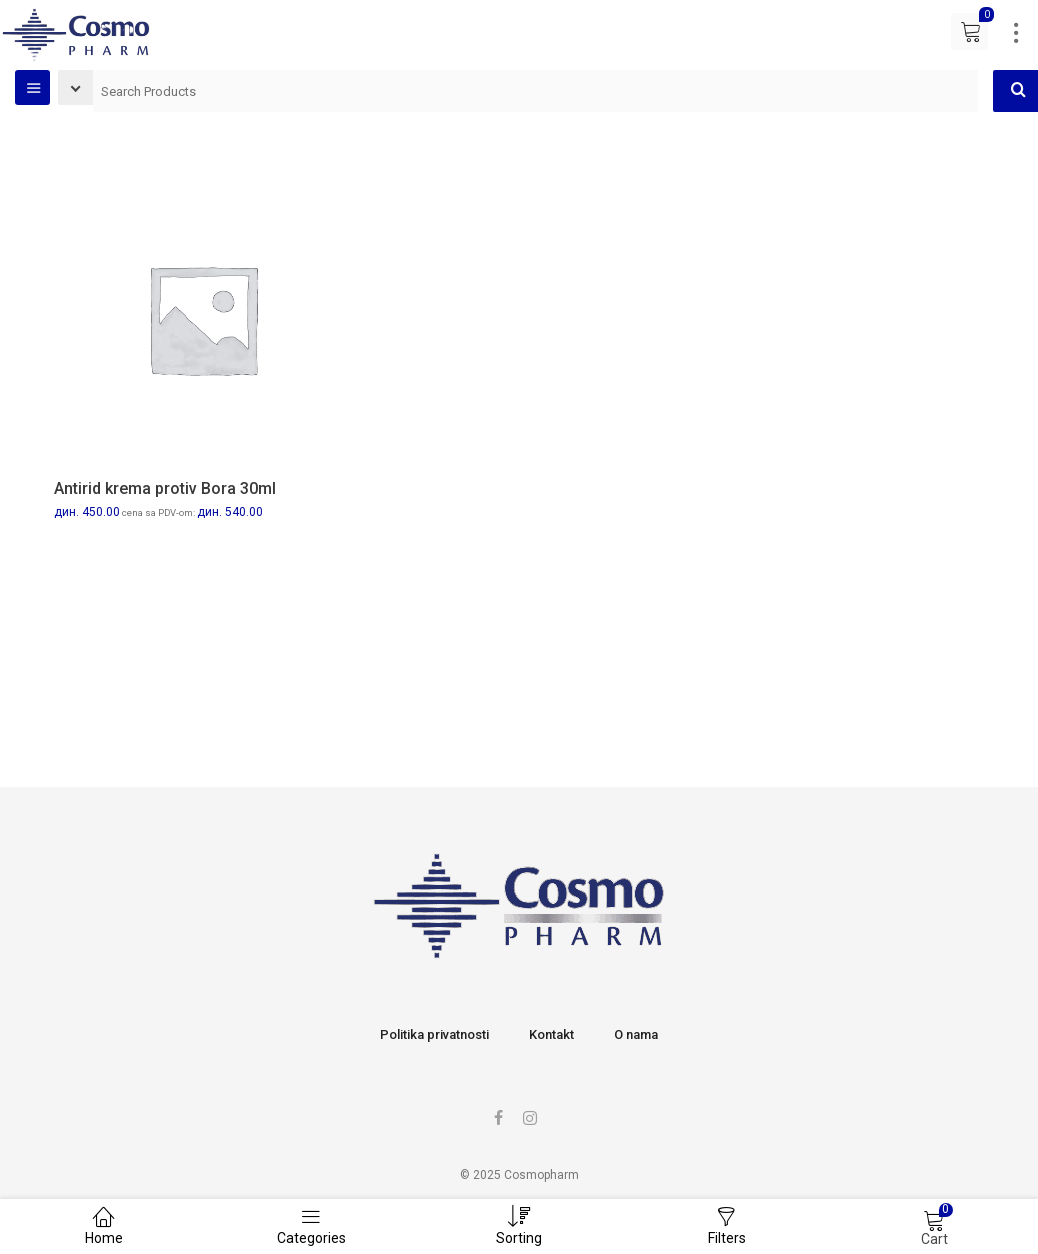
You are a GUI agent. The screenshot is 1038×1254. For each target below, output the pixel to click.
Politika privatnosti (434, 1034)
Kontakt (551, 1034)
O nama (636, 1034)
